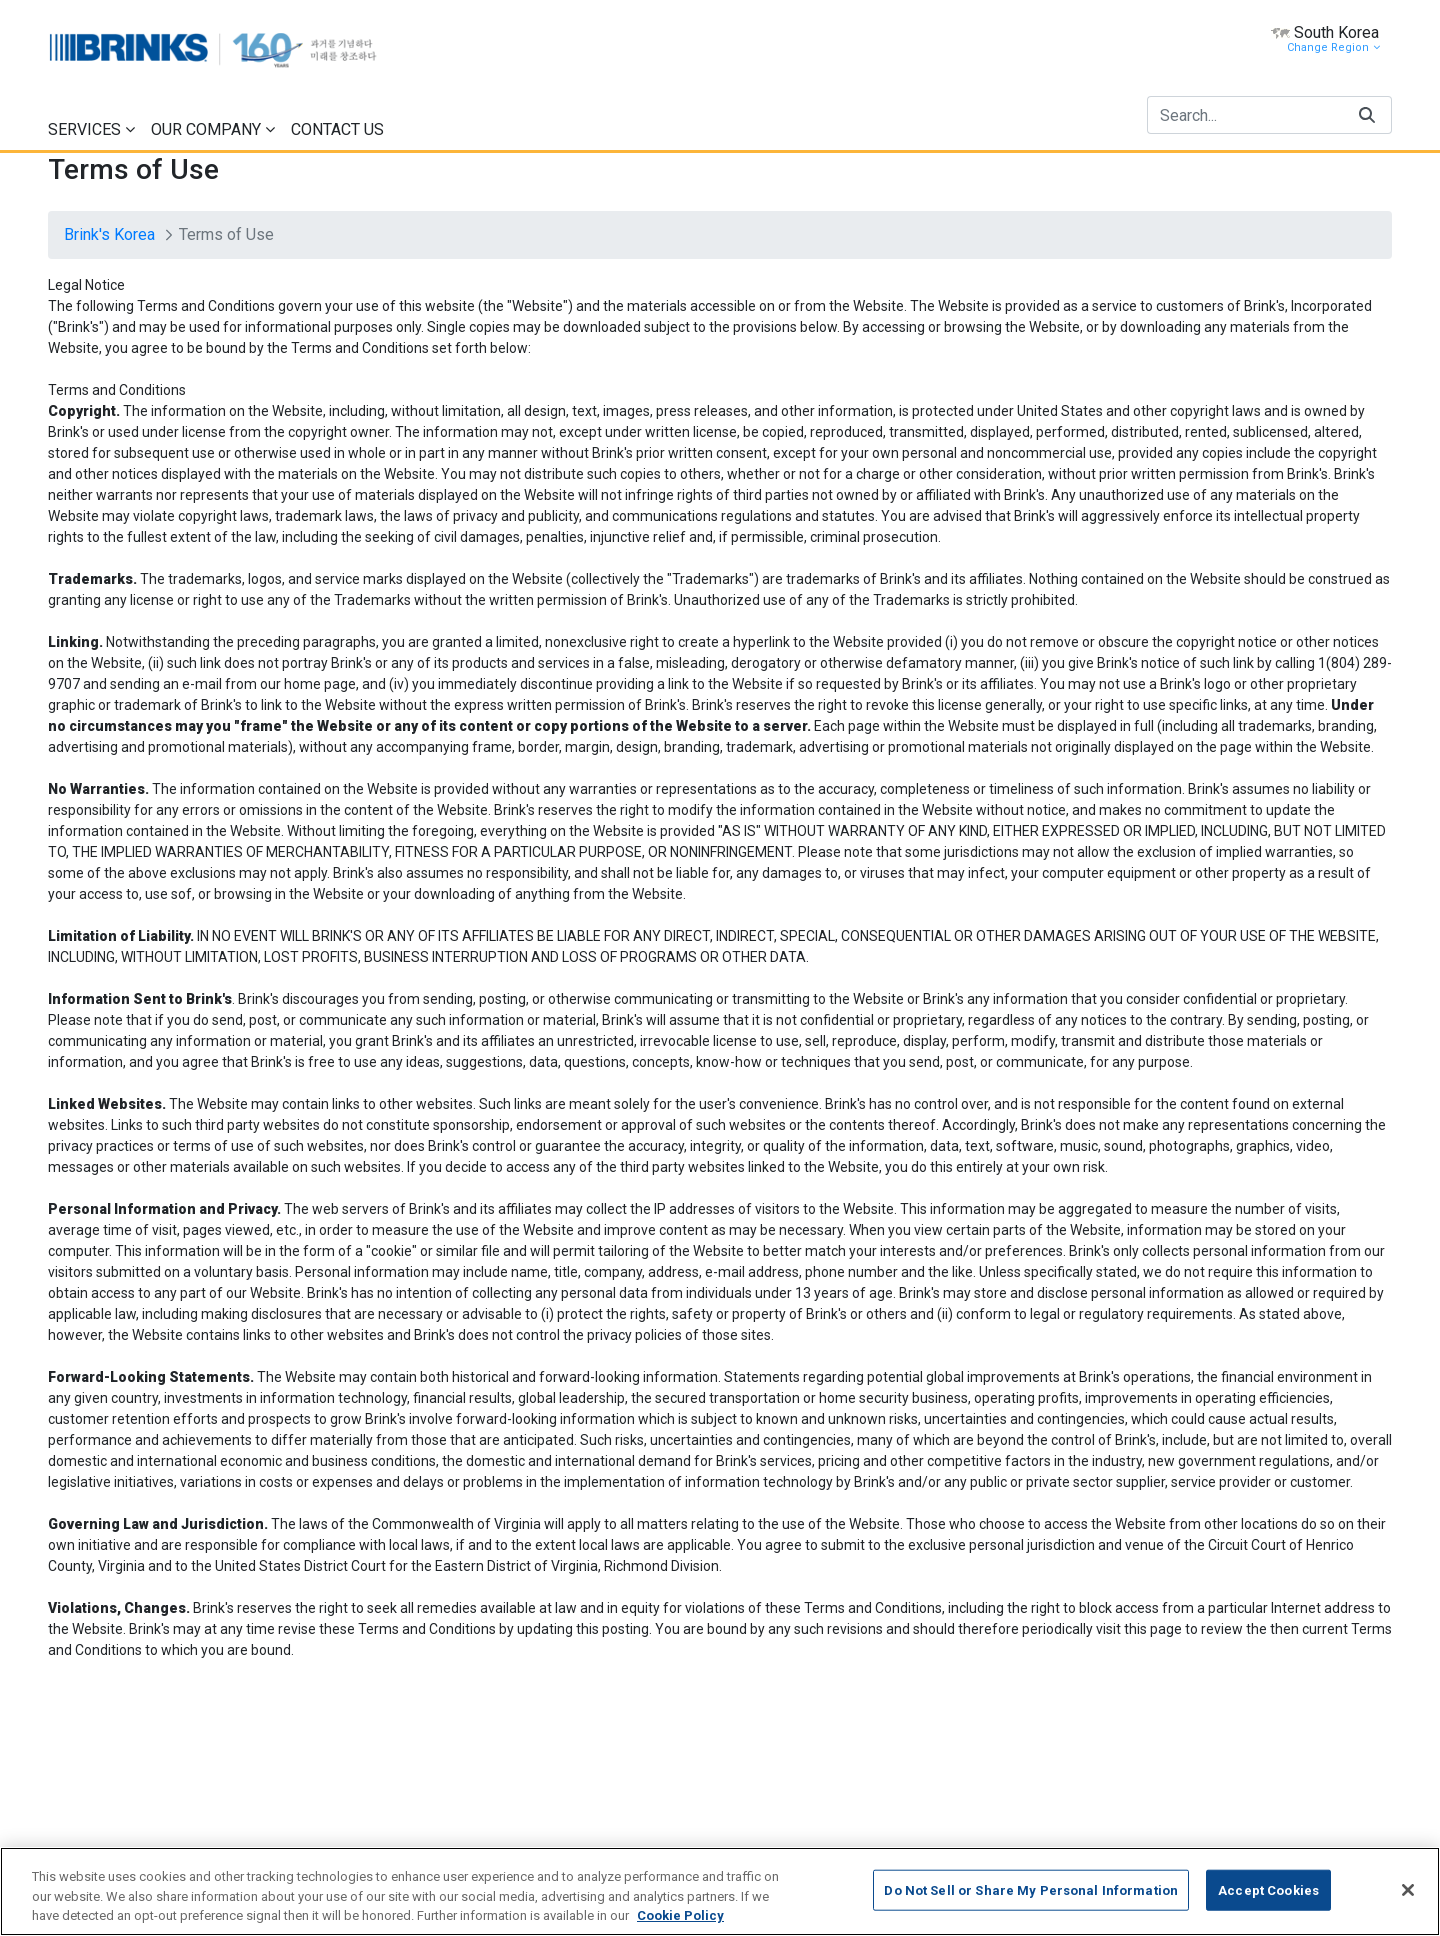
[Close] (1408, 1890)
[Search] (1245, 115)
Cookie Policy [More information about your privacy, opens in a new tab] (680, 1915)
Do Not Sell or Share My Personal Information (1031, 1889)
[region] (720, 1891)
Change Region (1333, 47)
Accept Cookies (1268, 1889)
